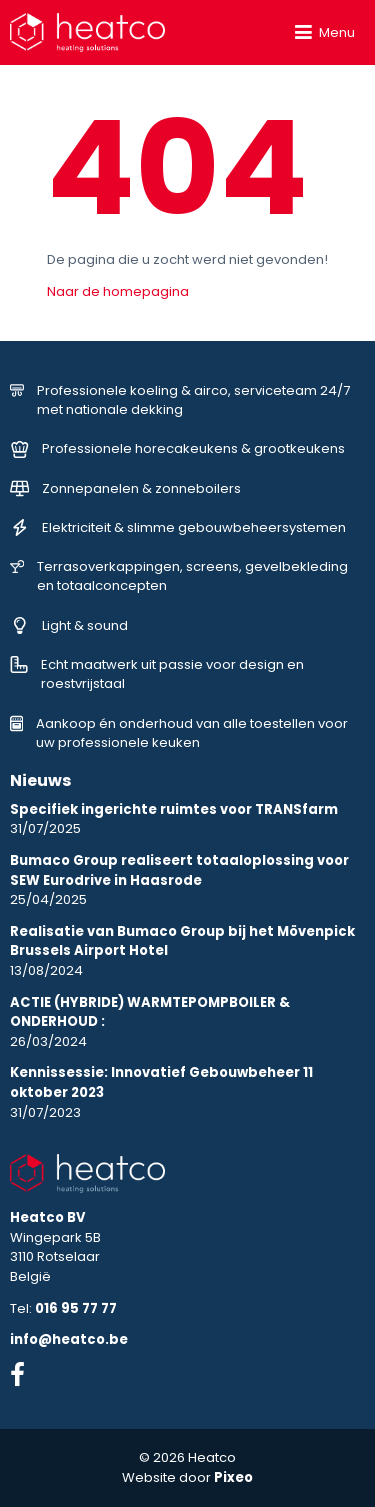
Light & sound (69, 625)
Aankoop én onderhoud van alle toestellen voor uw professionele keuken (179, 733)
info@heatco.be (69, 1339)
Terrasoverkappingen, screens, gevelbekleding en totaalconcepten (179, 576)
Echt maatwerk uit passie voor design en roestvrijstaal (157, 674)
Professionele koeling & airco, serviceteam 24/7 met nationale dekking (180, 400)
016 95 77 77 (76, 1308)
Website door (187, 1477)
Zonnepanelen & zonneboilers (126, 488)
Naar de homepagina (118, 291)
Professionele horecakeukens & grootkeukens (178, 448)
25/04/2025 (179, 880)
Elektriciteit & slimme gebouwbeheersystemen (178, 527)
